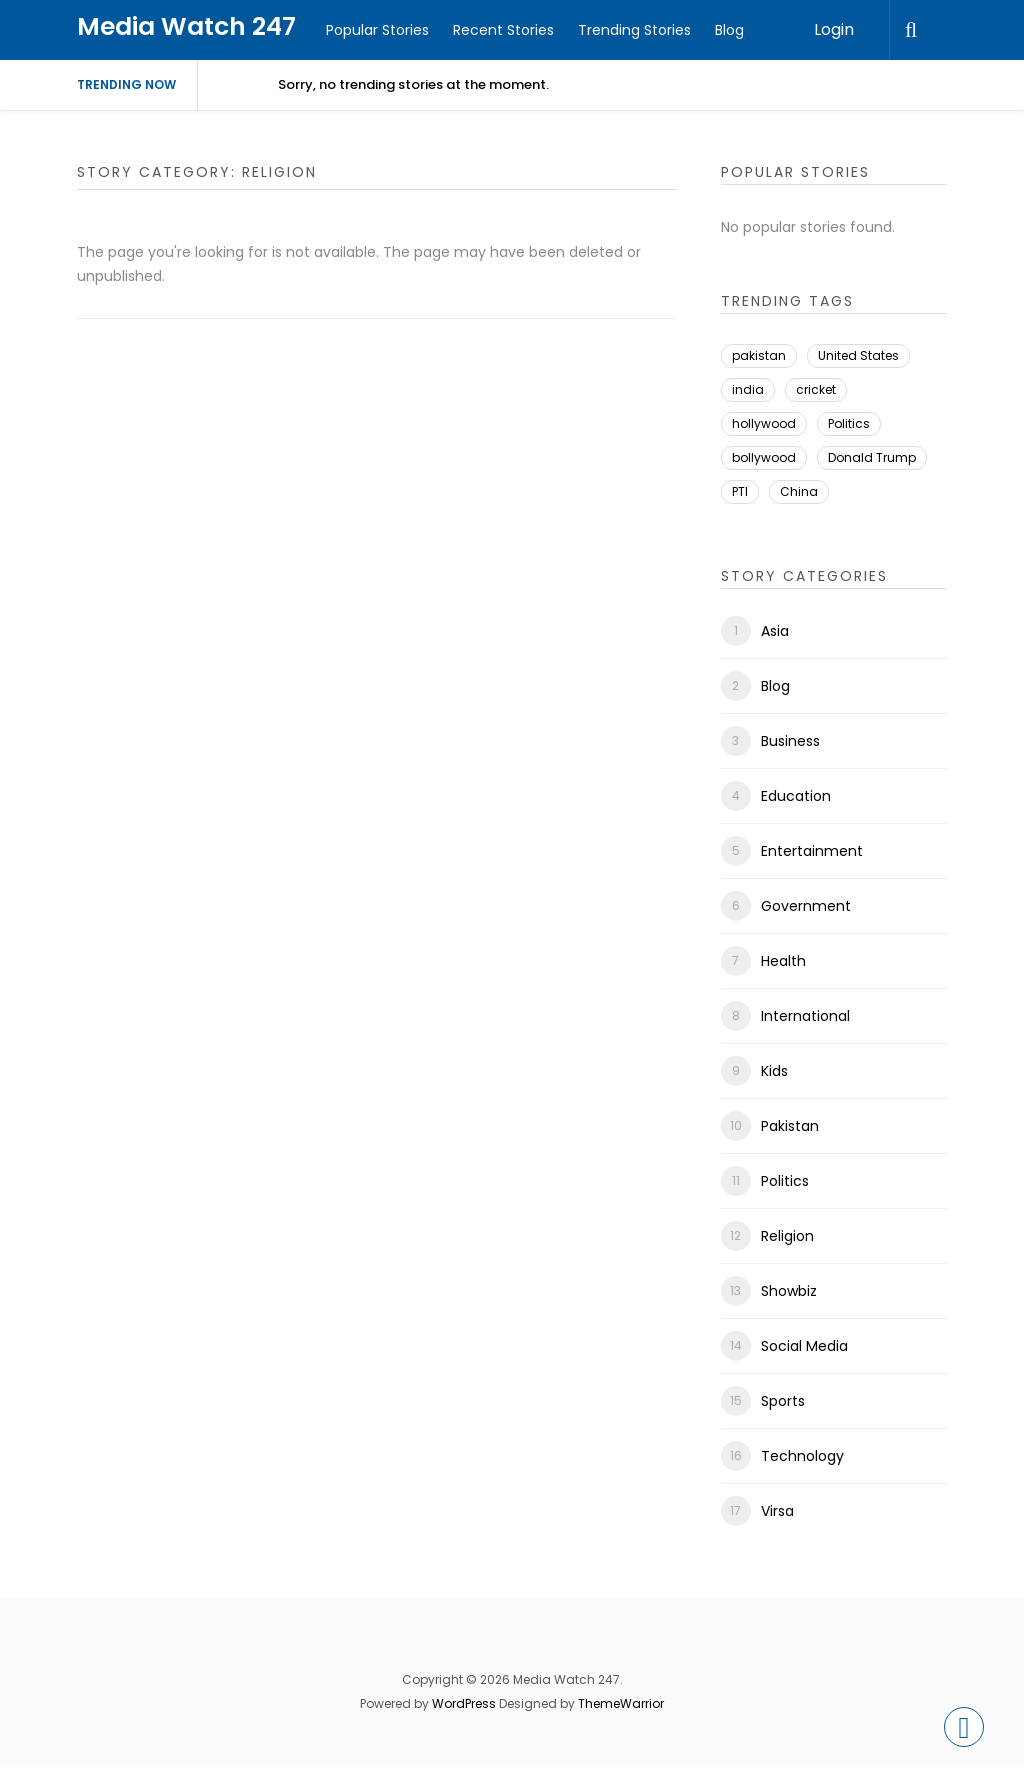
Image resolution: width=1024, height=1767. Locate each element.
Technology (802, 1456)
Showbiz (789, 1291)
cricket (816, 389)
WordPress (464, 1703)
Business (790, 741)
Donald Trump (872, 457)
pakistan (759, 355)
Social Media (804, 1346)
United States (858, 355)
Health (783, 961)
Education (796, 796)
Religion (787, 1236)
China (799, 491)
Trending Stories (634, 30)
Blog (729, 30)
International (805, 1016)
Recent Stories (503, 30)
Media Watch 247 (186, 26)
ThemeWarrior (621, 1703)
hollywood (764, 423)
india (748, 389)
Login (834, 29)
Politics (849, 423)
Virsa (777, 1511)
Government (806, 906)
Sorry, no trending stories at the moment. (413, 84)
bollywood (764, 457)
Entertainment (812, 851)
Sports (783, 1401)
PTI (740, 491)
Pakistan (790, 1126)
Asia (775, 631)
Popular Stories (377, 30)
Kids (774, 1071)
